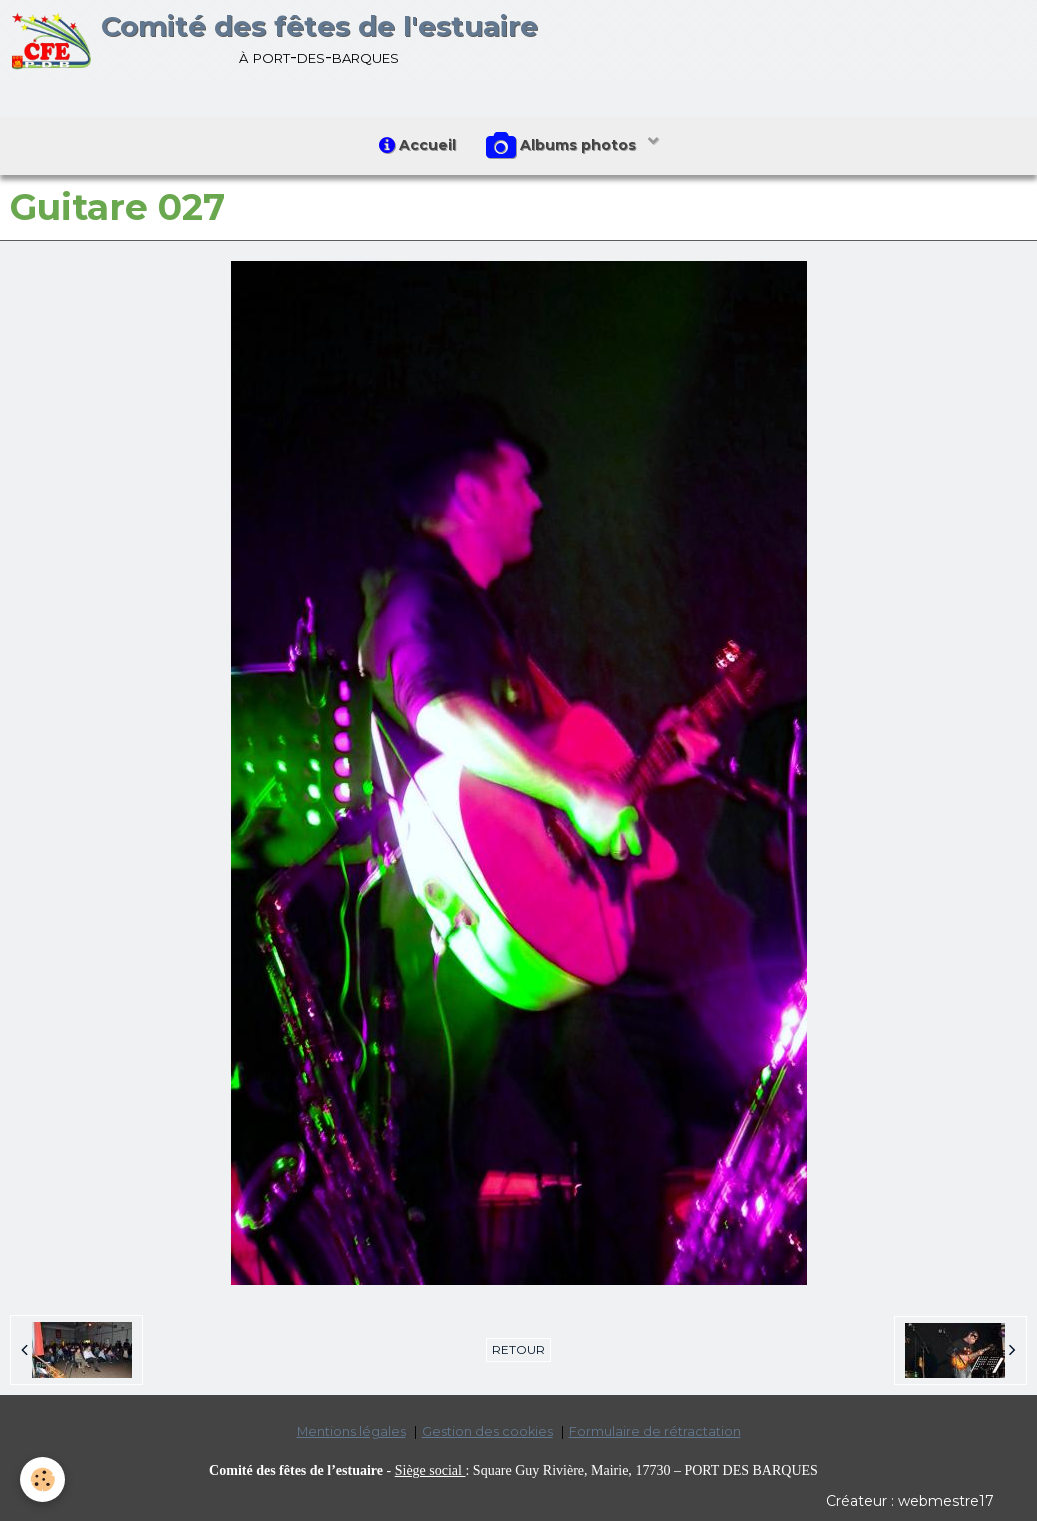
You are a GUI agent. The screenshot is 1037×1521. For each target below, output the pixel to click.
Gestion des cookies (487, 1431)
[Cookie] (42, 1479)
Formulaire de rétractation (655, 1431)
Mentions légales (351, 1431)
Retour (518, 1349)
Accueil (417, 145)
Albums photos (563, 146)
